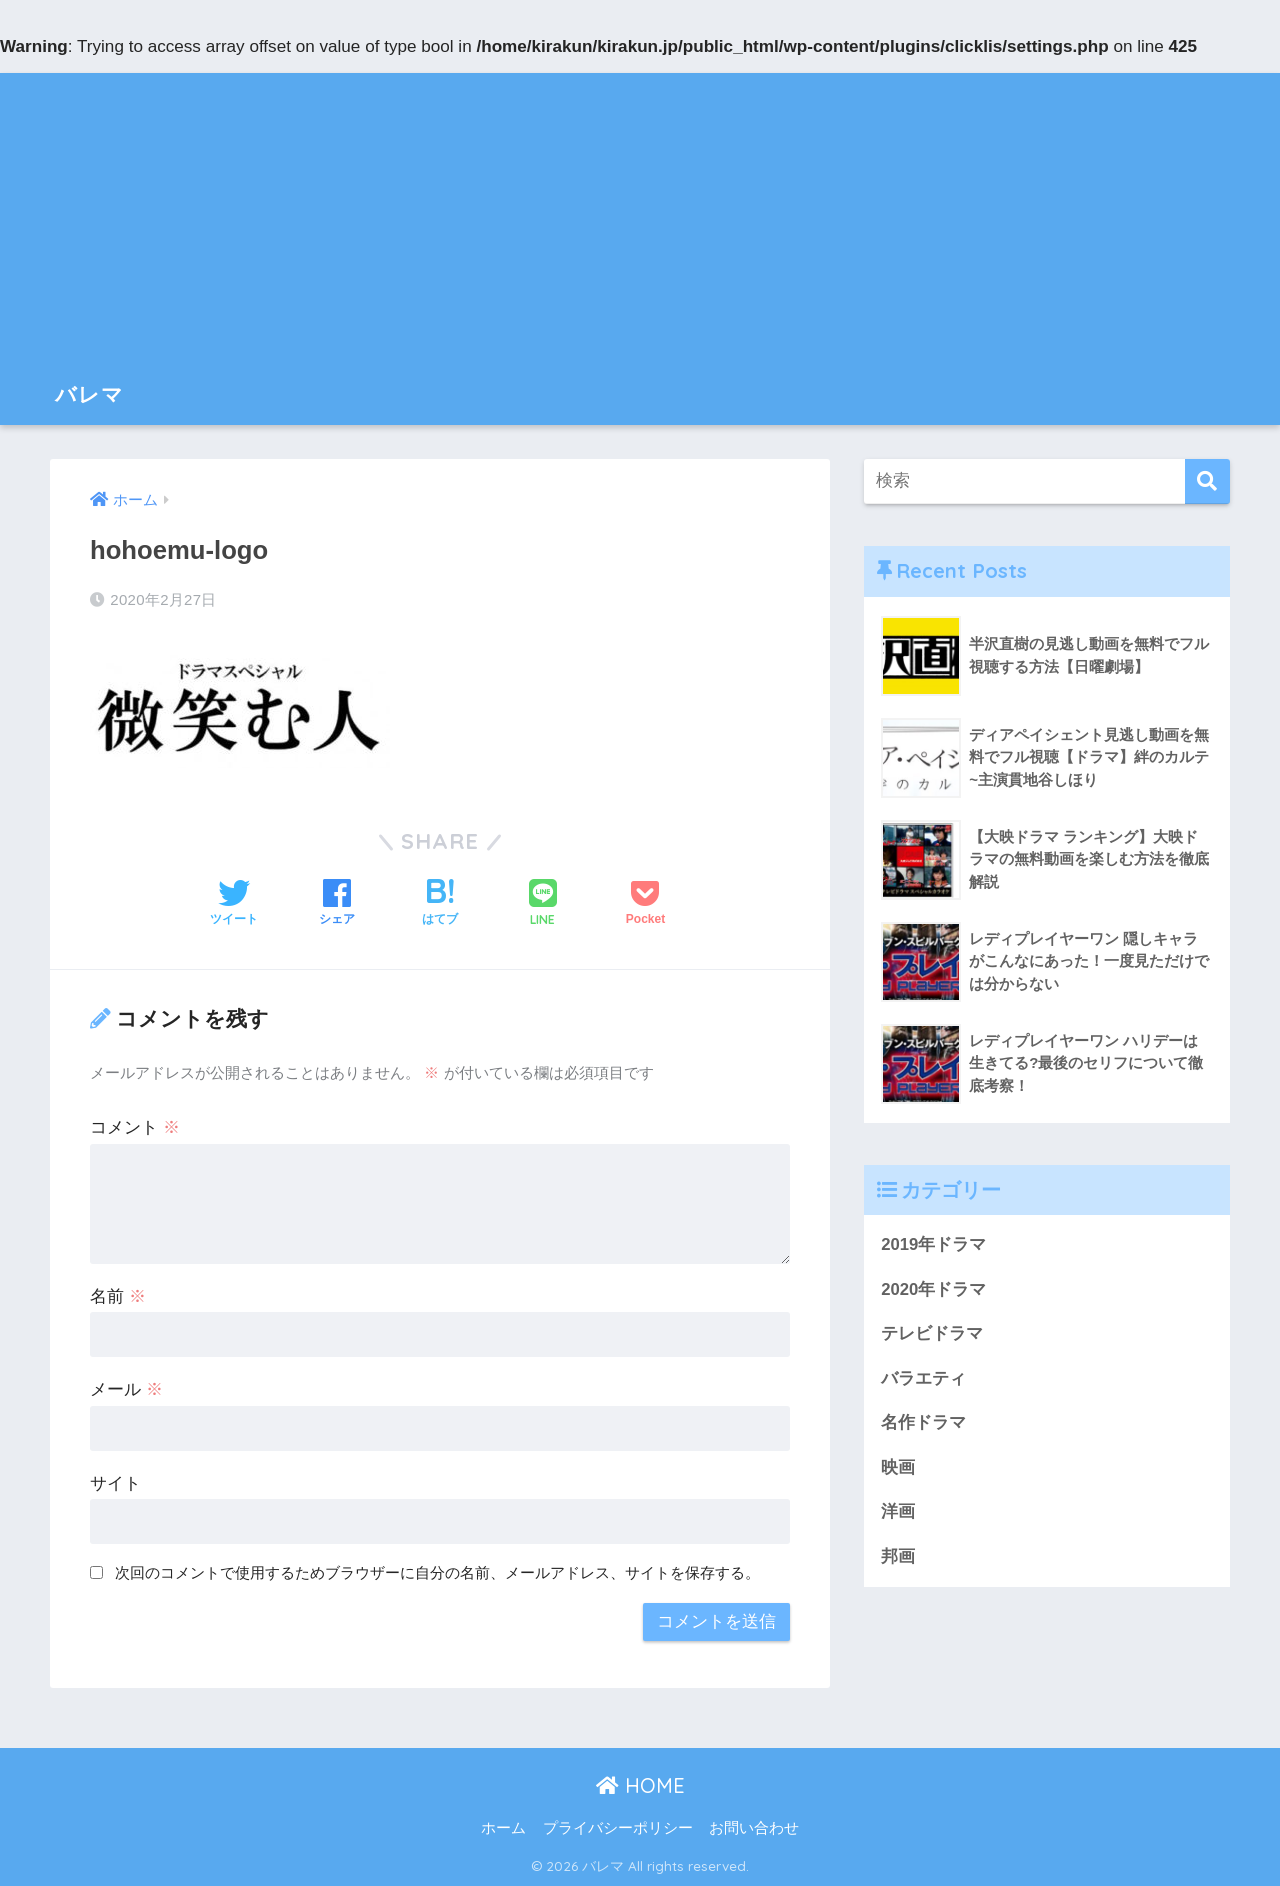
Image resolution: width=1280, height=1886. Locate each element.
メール (126, 1389)
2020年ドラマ (933, 1289)
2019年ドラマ (933, 1244)
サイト (115, 1483)
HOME (640, 1785)
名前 (118, 1296)
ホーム (503, 1828)
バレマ (92, 393)
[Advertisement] (640, 213)
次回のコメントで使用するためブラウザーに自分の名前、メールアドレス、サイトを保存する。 (437, 1572)
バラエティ (923, 1379)
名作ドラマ (923, 1423)
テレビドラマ (932, 1334)
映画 (898, 1468)
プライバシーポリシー (618, 1828)
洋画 (898, 1513)
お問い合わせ (754, 1828)
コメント (135, 1127)
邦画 (898, 1557)
